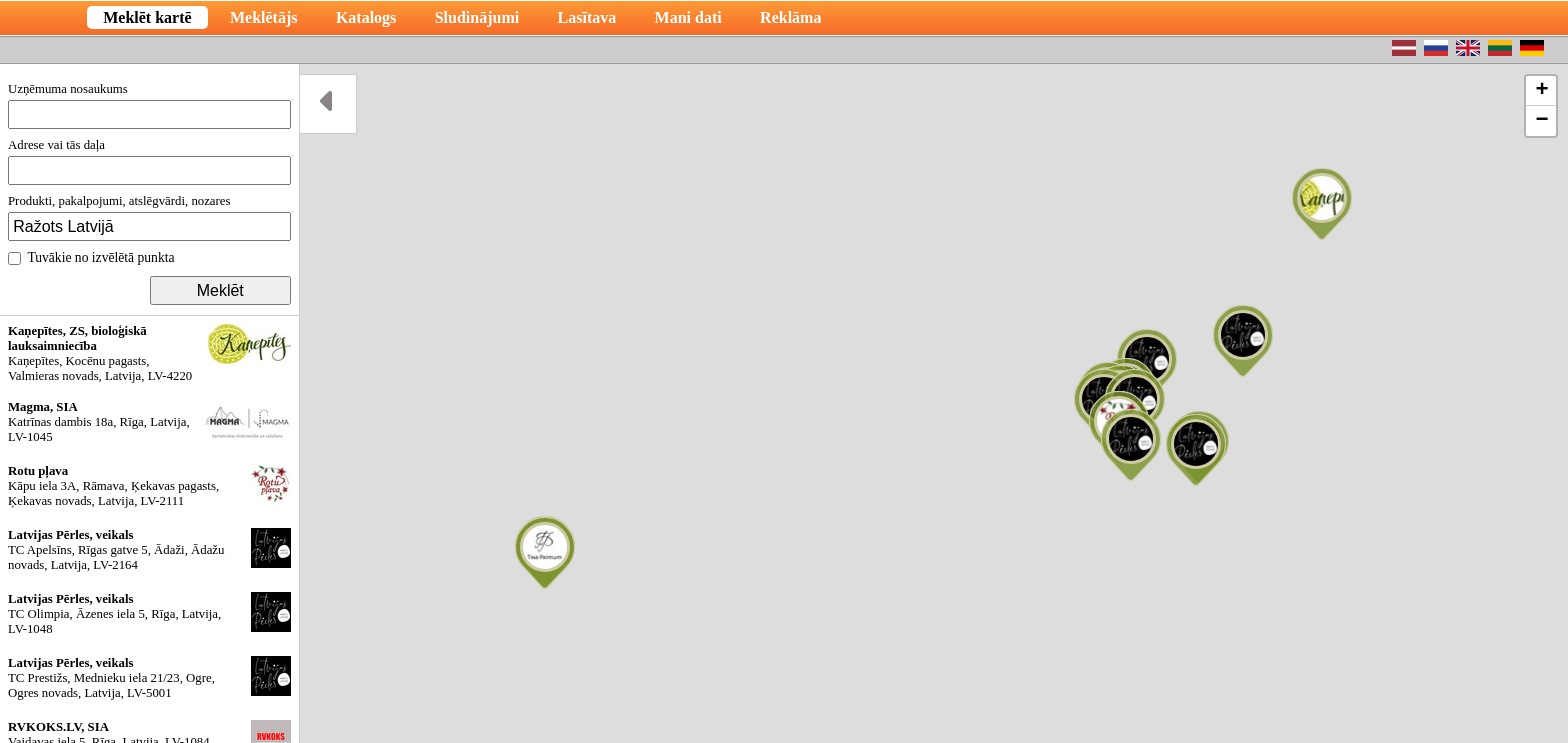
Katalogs (366, 17)
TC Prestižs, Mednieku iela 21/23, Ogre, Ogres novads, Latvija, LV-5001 (149, 678)
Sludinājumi (477, 17)
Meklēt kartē (147, 17)
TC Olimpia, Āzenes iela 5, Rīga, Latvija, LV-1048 (149, 614)
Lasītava (587, 17)
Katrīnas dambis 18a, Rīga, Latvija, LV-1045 (149, 422)
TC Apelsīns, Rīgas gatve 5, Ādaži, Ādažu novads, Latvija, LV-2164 (149, 550)
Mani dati (688, 17)
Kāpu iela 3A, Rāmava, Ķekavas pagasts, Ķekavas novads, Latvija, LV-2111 (149, 486)
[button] (1322, 204)
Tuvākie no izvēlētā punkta (91, 257)
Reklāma (790, 17)
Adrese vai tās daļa (149, 161)
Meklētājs (264, 17)
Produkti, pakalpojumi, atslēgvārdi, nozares (149, 217)
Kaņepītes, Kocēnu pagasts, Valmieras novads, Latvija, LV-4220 (149, 353)
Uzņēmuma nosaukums (149, 105)
